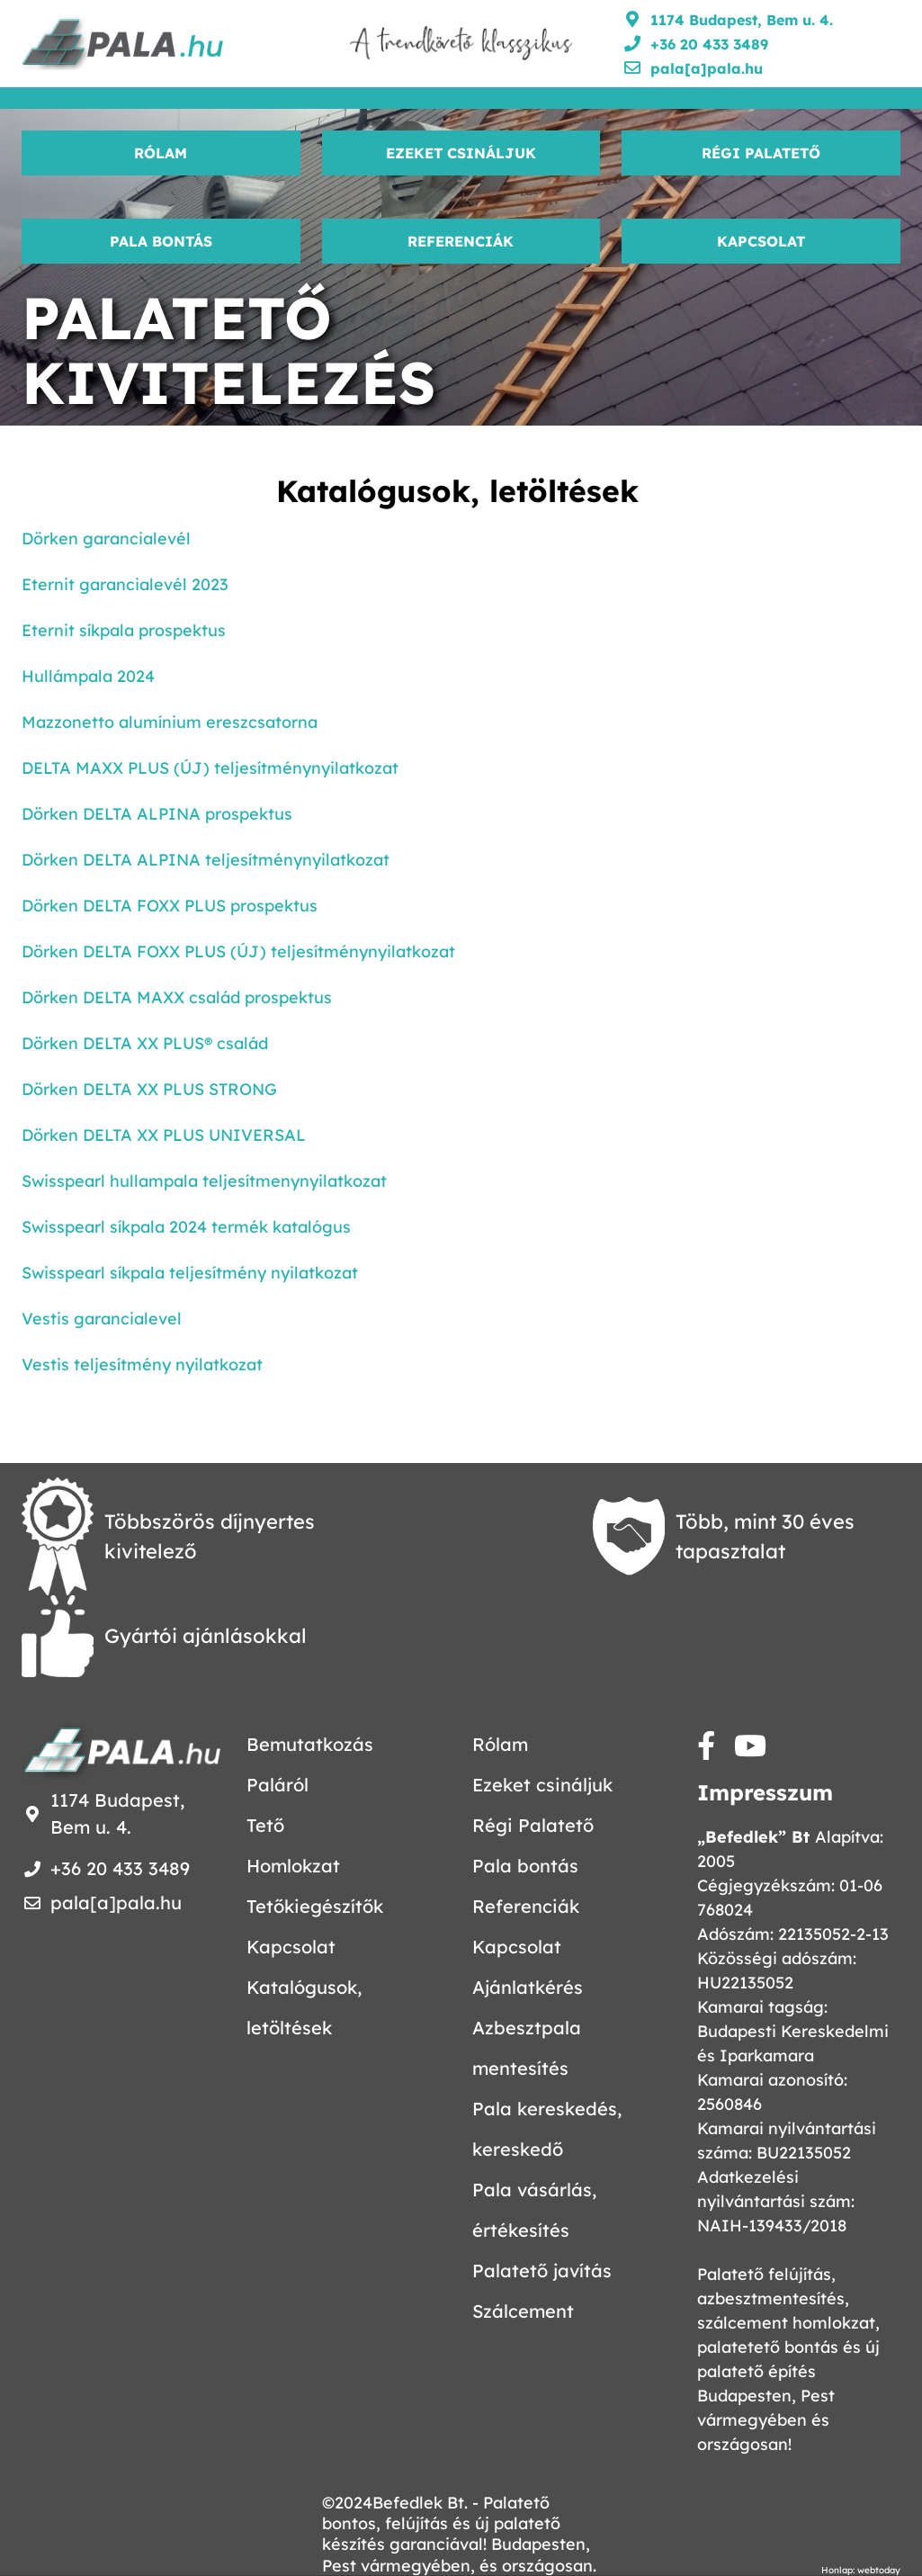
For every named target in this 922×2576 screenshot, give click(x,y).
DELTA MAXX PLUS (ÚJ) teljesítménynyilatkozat (210, 768)
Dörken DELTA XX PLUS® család (145, 1043)
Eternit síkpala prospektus (124, 630)
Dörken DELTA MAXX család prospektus (177, 997)
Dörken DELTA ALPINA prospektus (157, 813)
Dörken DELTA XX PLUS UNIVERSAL (164, 1135)
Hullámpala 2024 (88, 676)
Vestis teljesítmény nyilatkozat (142, 1364)
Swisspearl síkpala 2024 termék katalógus (186, 1226)
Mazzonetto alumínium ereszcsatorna (170, 722)
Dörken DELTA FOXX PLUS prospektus (170, 905)
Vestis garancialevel (102, 1318)
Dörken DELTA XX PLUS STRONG (149, 1089)
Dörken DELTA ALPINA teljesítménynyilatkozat (205, 859)
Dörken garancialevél (106, 538)
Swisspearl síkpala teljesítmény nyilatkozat (190, 1272)
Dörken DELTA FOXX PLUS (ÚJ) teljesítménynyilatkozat (238, 951)
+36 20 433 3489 (709, 44)
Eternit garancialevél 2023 (125, 584)
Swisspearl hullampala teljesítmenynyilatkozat (204, 1181)
